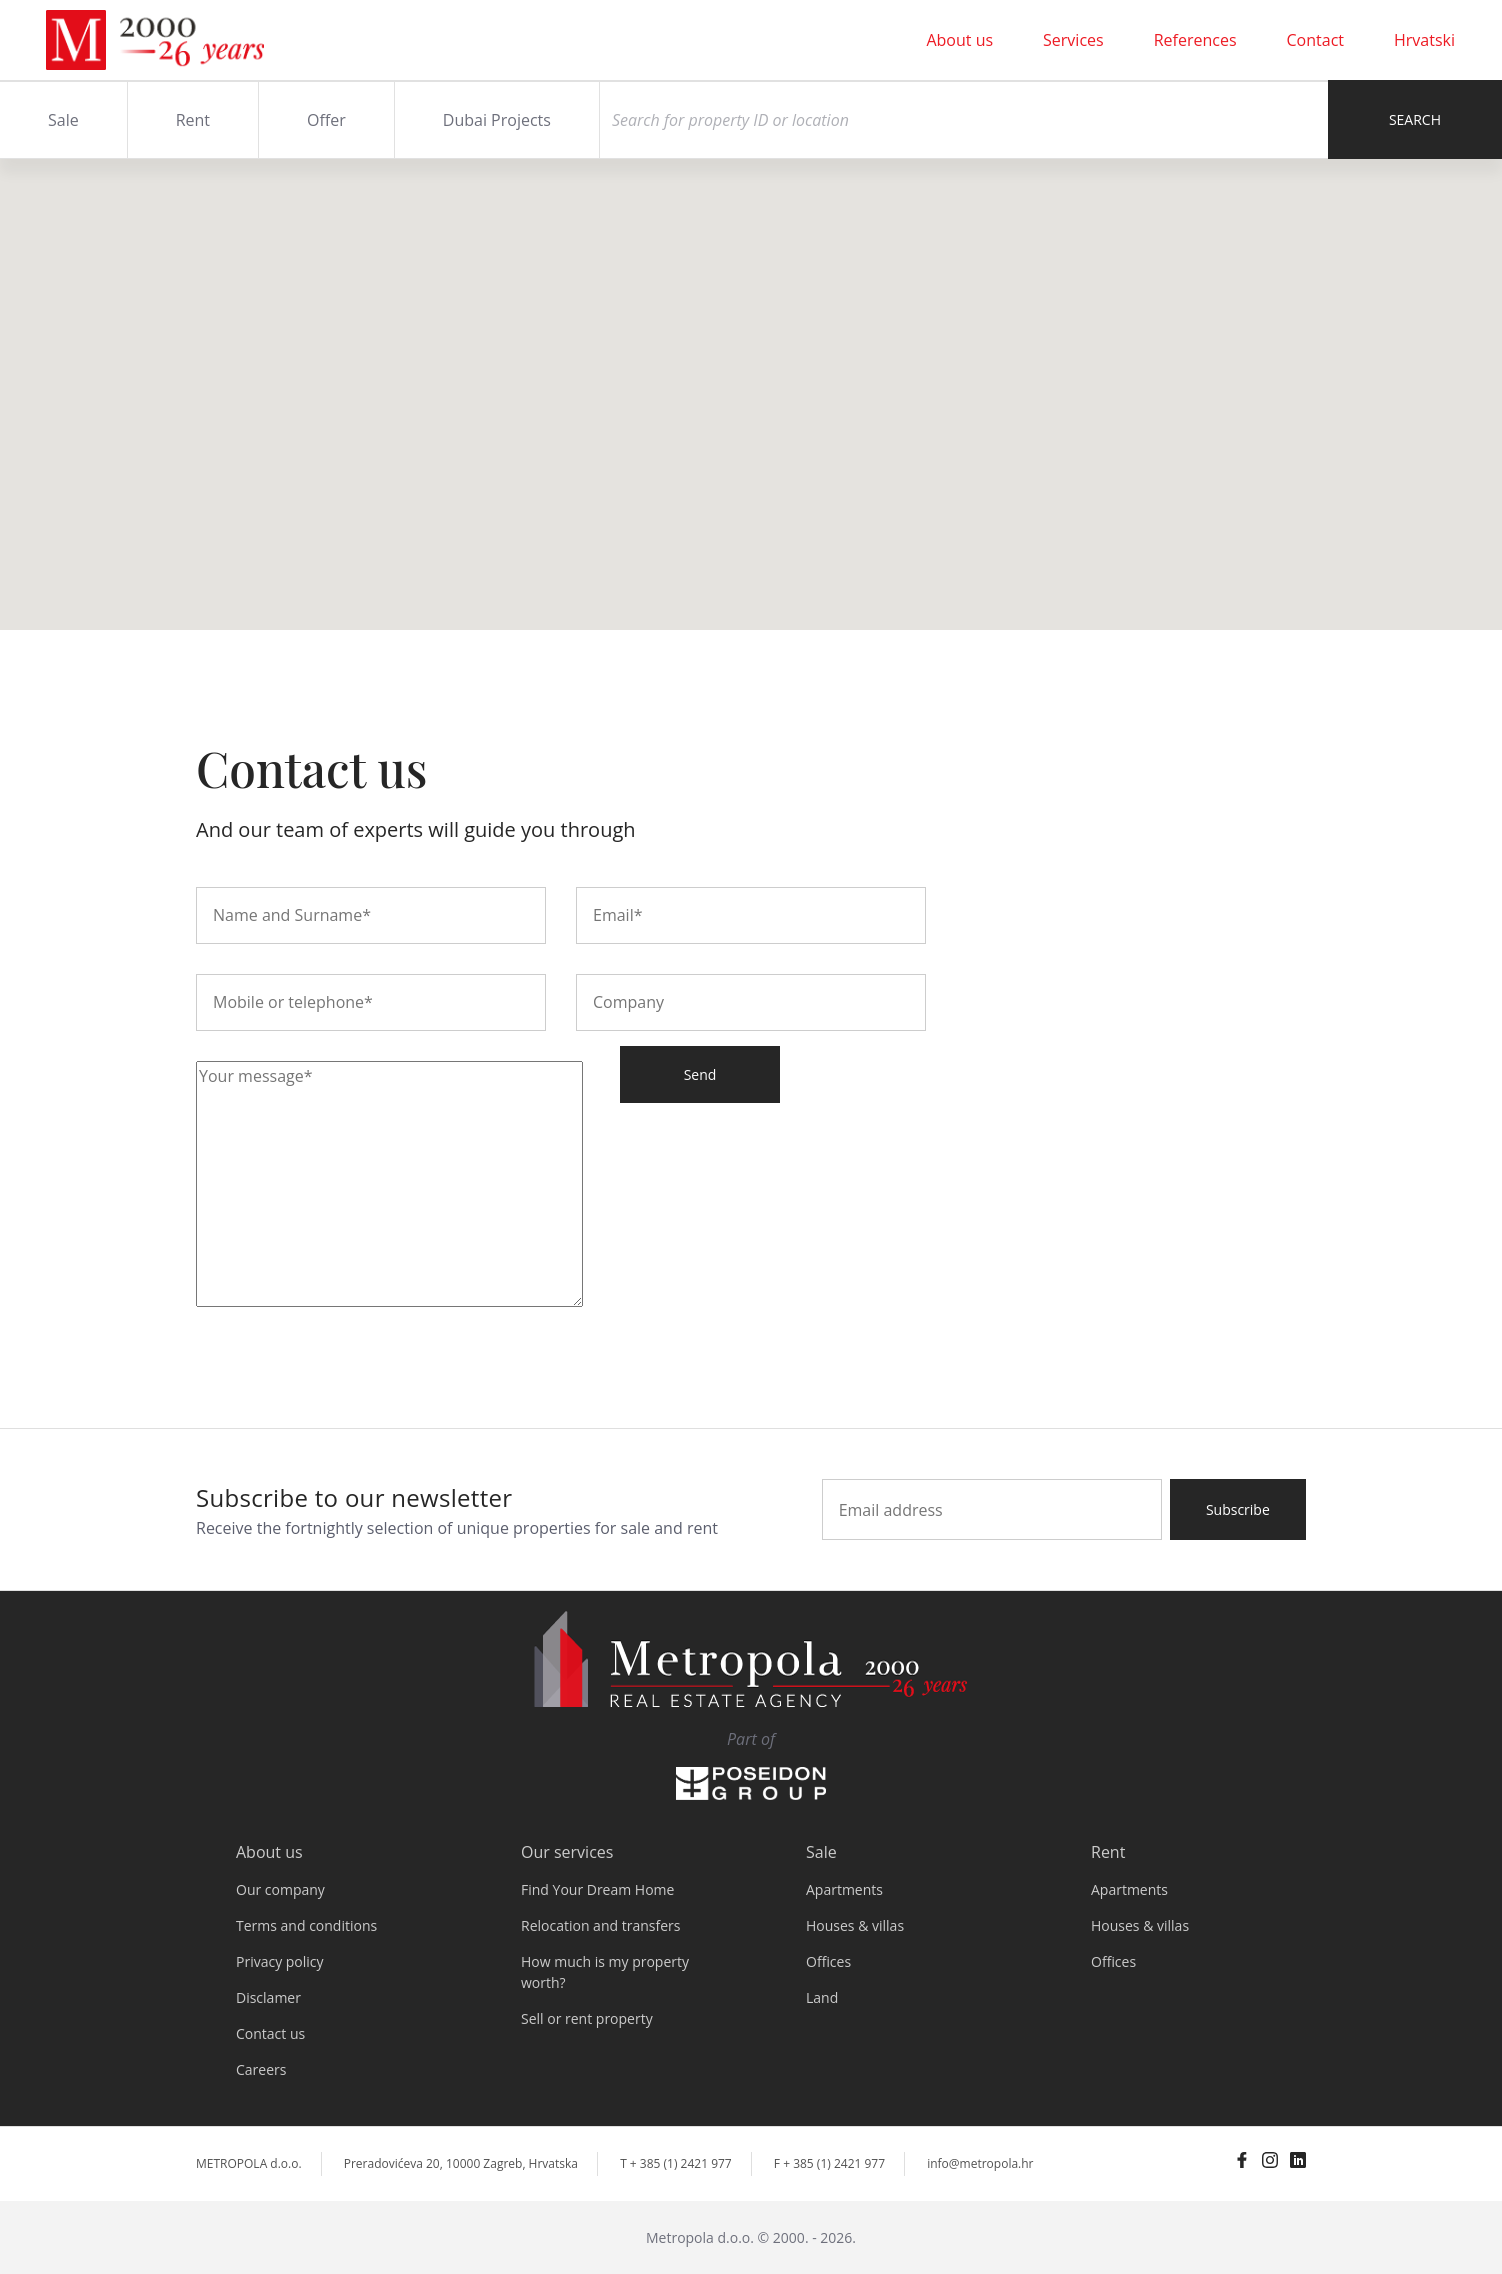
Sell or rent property (587, 2018)
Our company (280, 1889)
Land (822, 1997)
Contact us (270, 2033)
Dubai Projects (497, 120)
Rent (193, 120)
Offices (828, 1961)
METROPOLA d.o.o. (249, 2163)
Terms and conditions (306, 1925)
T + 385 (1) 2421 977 (676, 2163)
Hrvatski (1424, 40)
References (1195, 40)
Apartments (844, 1889)
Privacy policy (280, 1961)
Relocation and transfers (600, 1925)
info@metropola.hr (980, 2163)
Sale (63, 120)
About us (959, 40)
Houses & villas (855, 1925)
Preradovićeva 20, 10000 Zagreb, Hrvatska (461, 2163)
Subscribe (1238, 1509)
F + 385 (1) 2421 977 (829, 2163)
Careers (261, 2069)
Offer (326, 120)
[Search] (964, 119)
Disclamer (268, 1997)
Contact (1315, 40)
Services (1073, 40)
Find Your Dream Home (597, 1889)
